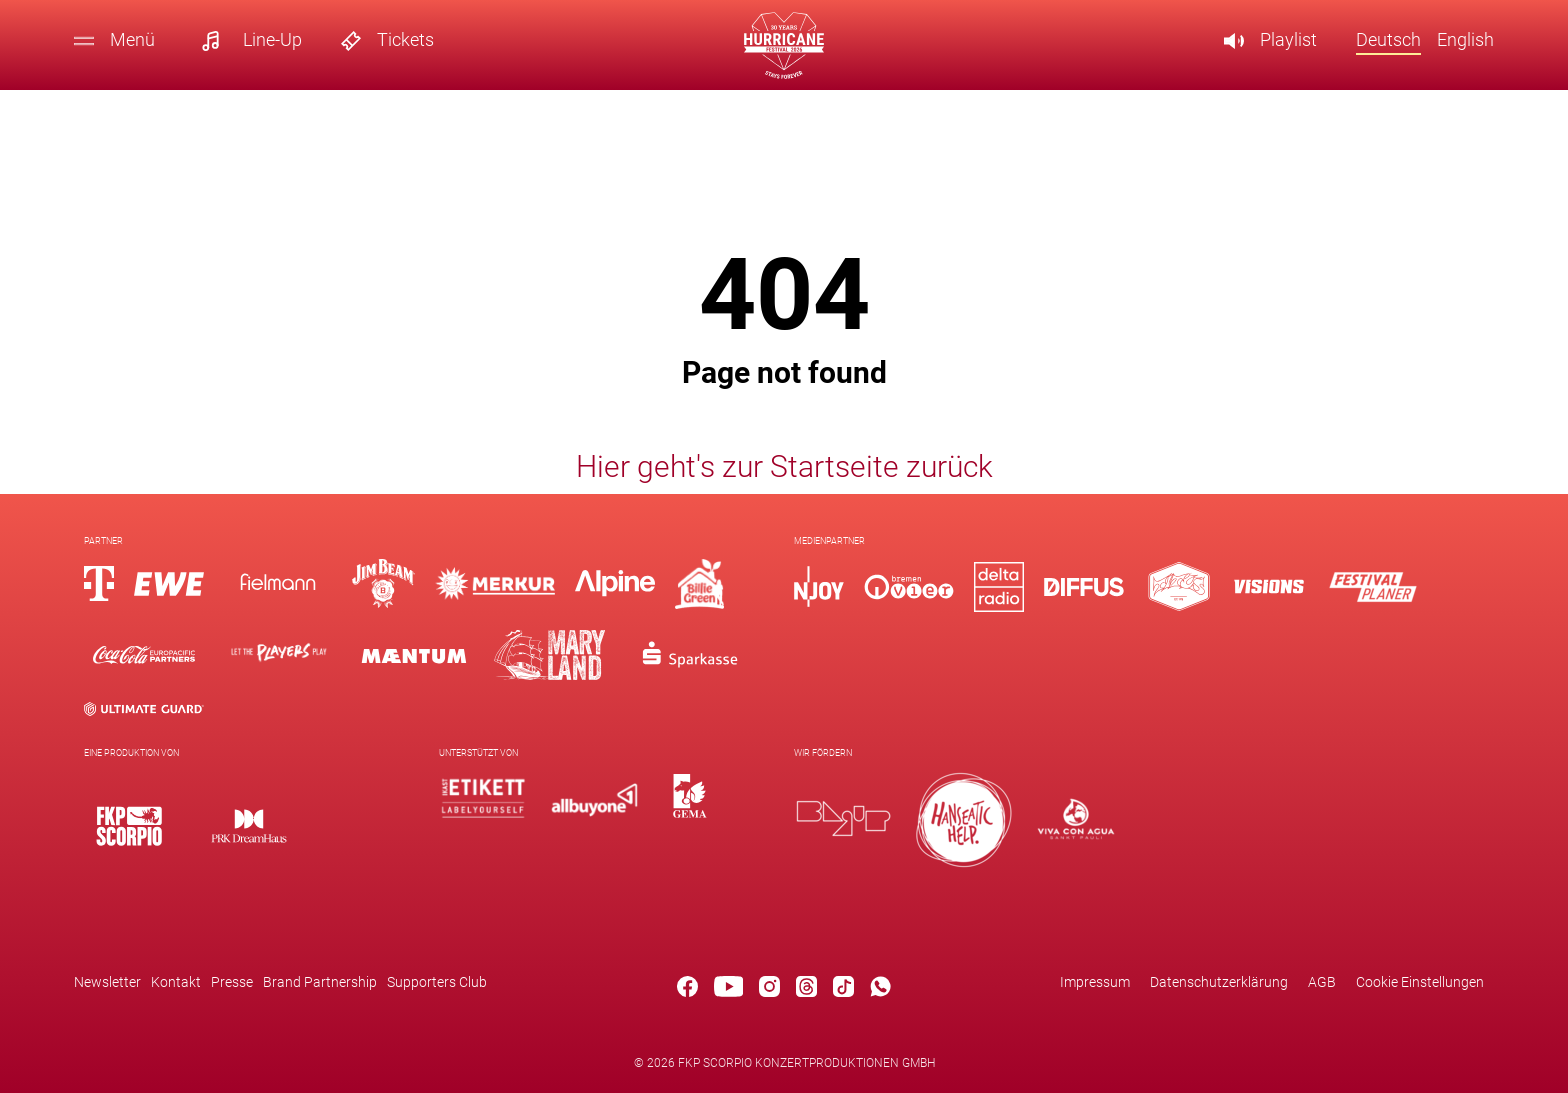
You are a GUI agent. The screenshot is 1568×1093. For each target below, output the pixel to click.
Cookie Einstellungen (1420, 982)
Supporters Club (437, 982)
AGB (1322, 982)
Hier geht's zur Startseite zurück (784, 466)
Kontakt (176, 982)
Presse (232, 982)
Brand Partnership (320, 982)
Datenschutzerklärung (1219, 982)
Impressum (1095, 982)
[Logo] (129, 825)
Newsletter (107, 982)
